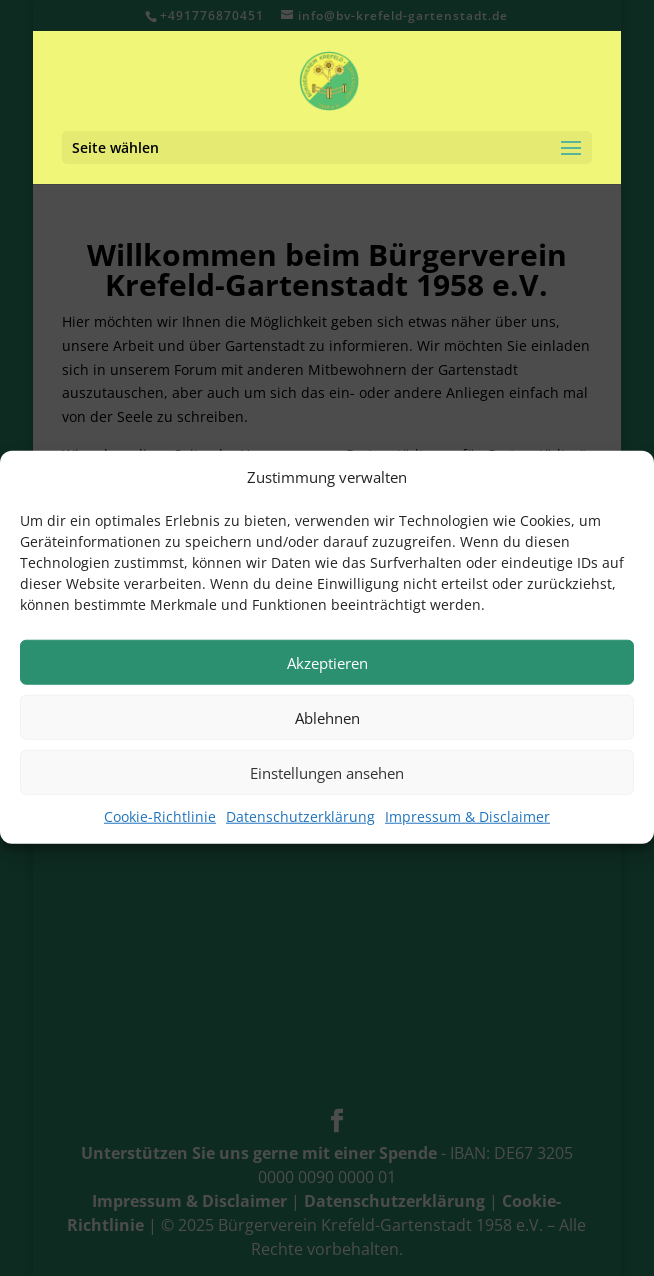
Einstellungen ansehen (327, 783)
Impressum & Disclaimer (467, 827)
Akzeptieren (327, 673)
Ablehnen (327, 728)
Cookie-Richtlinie (160, 827)
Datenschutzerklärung (300, 827)
